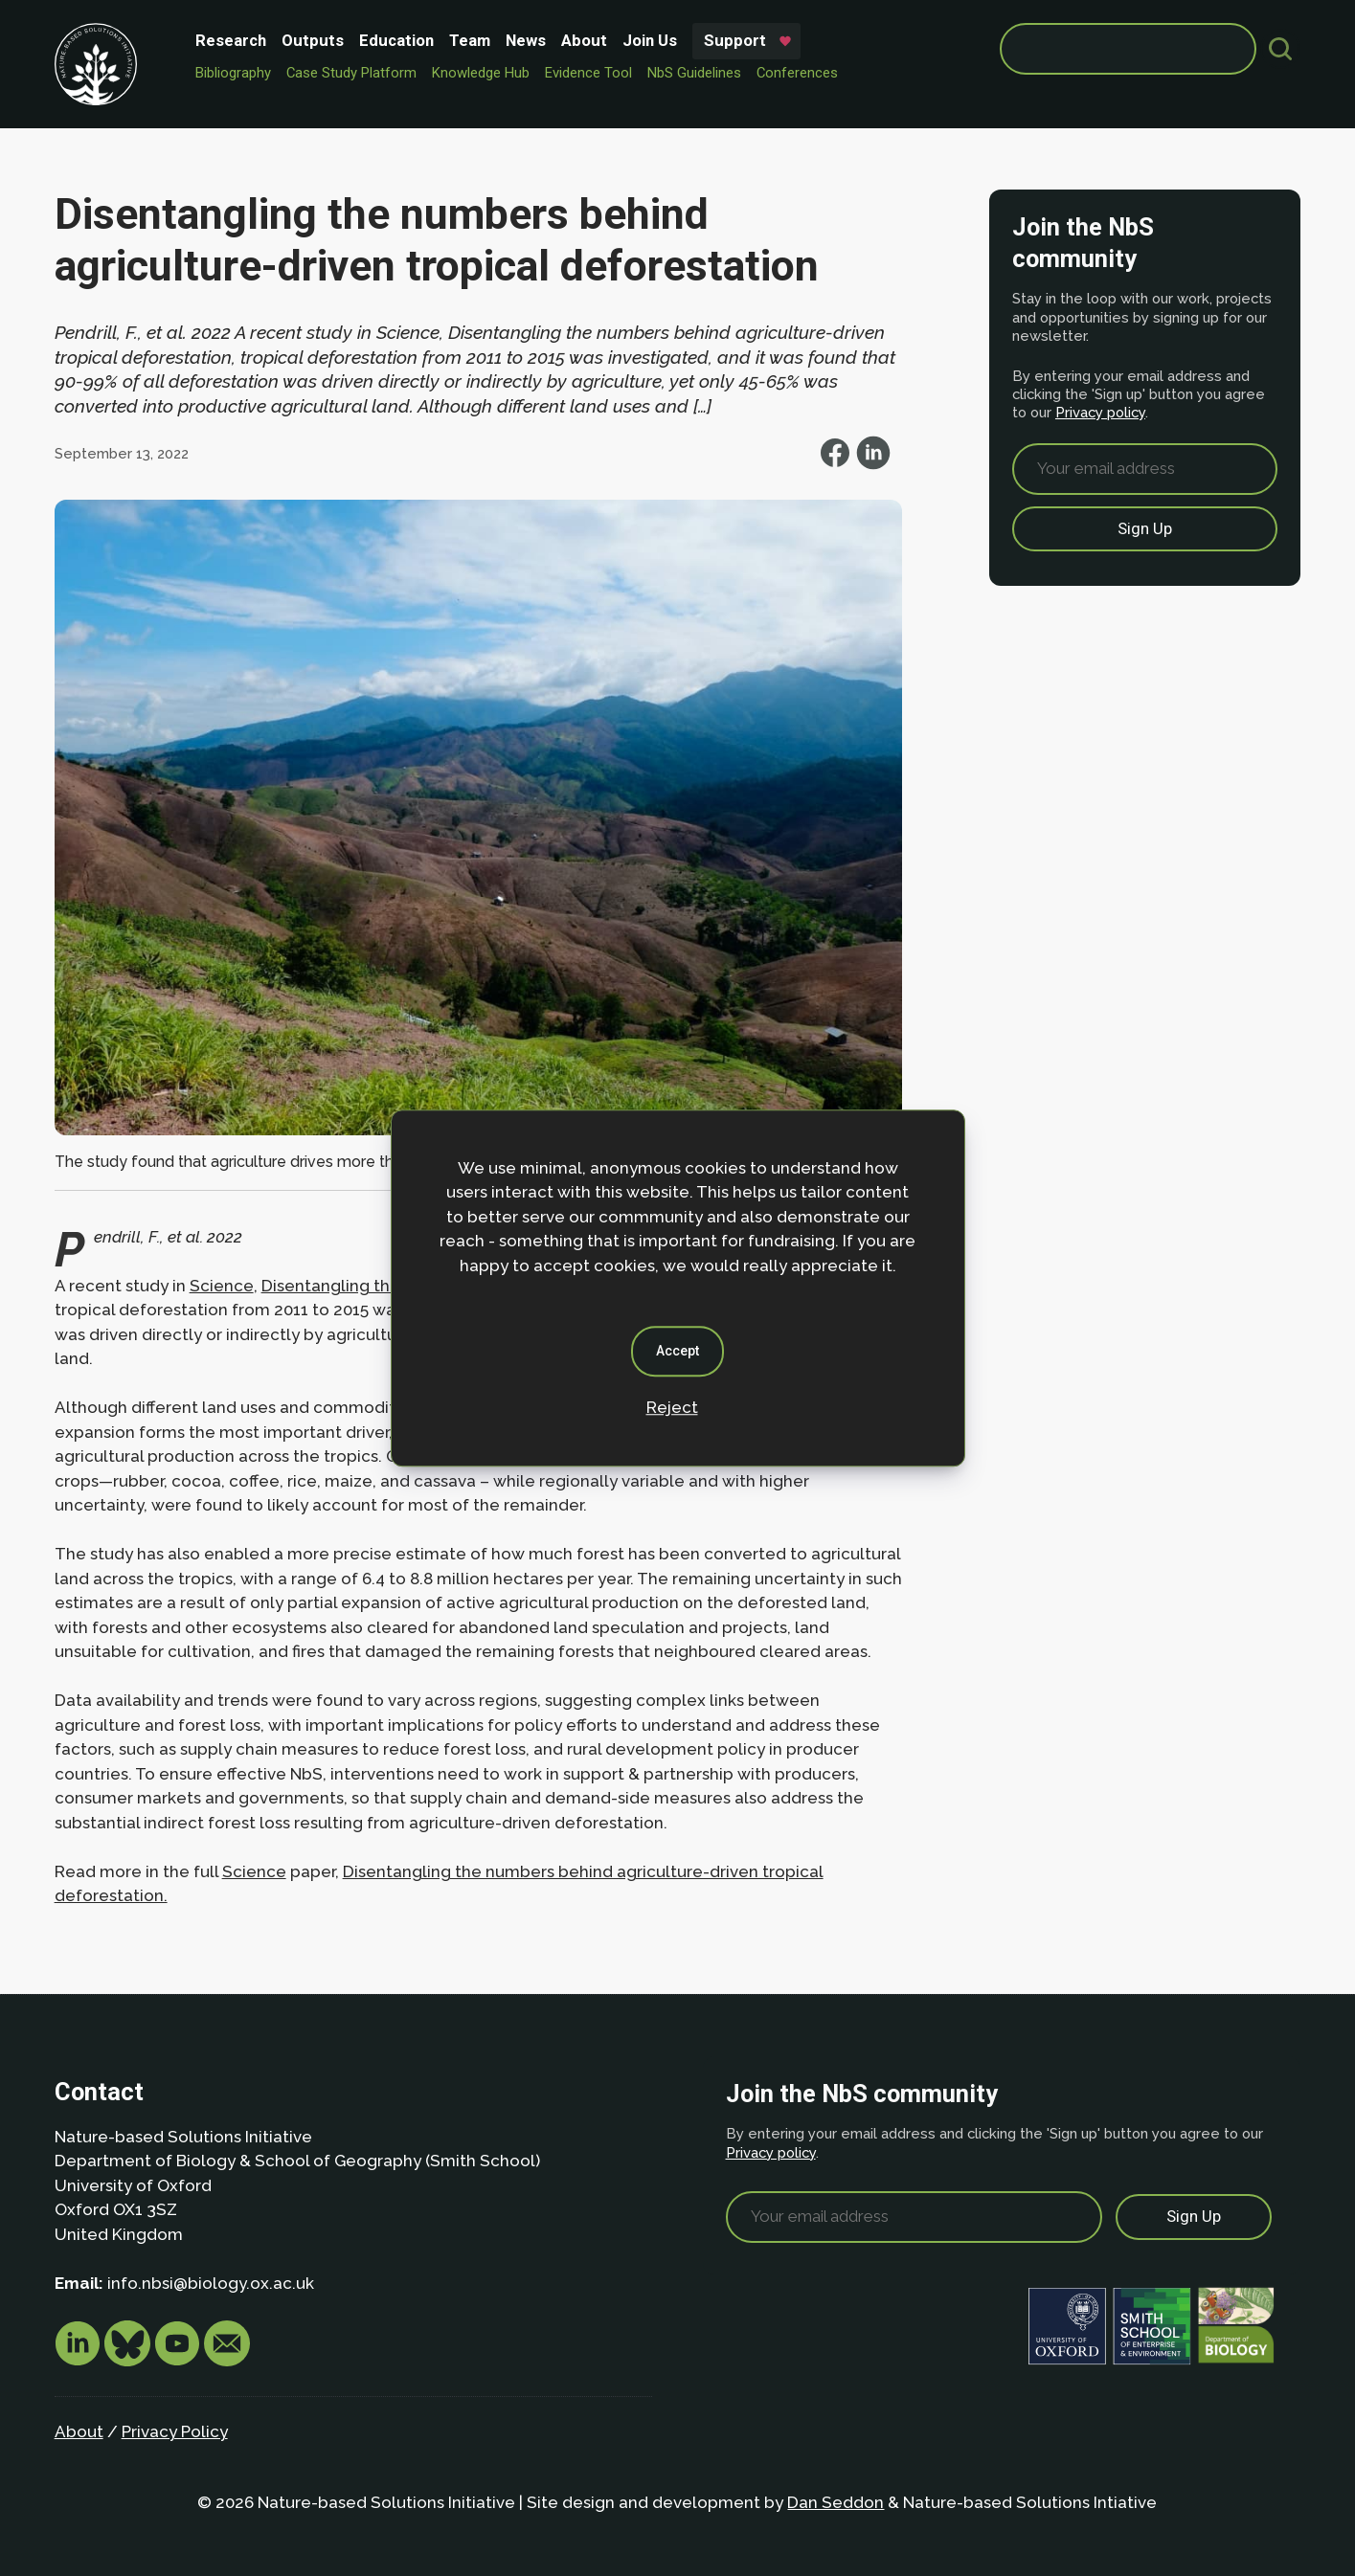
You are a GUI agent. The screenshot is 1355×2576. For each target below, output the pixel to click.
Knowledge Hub (481, 72)
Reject (672, 1407)
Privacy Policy (175, 2431)
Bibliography (233, 72)
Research (230, 40)
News (526, 40)
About (584, 40)
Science (222, 1285)
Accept (677, 1350)
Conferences (797, 72)
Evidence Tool (588, 72)
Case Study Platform (351, 72)
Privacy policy (1100, 412)
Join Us (649, 40)
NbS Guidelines (694, 72)
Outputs (313, 40)
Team (469, 40)
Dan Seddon (835, 2502)
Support (735, 40)
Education (396, 40)
